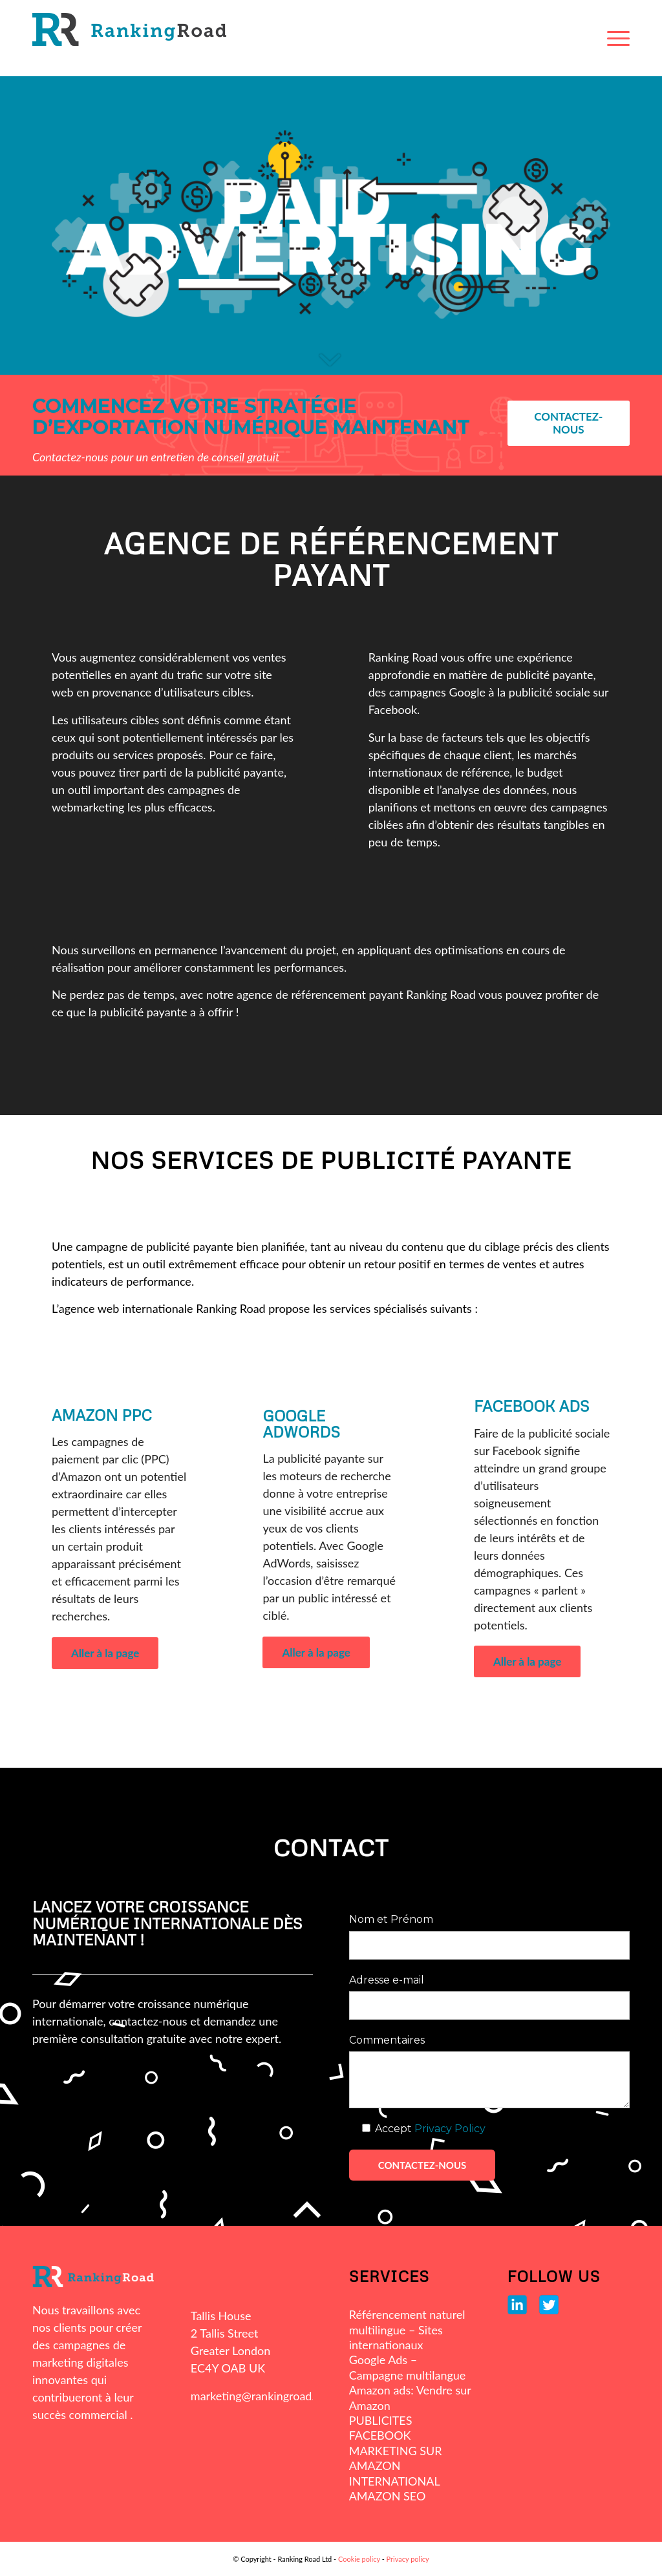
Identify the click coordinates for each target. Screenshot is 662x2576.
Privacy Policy (450, 2128)
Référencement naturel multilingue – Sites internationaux (407, 2329)
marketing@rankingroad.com (263, 2396)
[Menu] (618, 38)
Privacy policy (408, 2559)
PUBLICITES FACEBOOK (380, 2427)
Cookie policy (359, 2559)
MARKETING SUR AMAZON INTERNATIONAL (395, 2466)
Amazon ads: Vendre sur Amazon (410, 2397)
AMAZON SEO (387, 2496)
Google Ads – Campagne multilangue (407, 2367)
